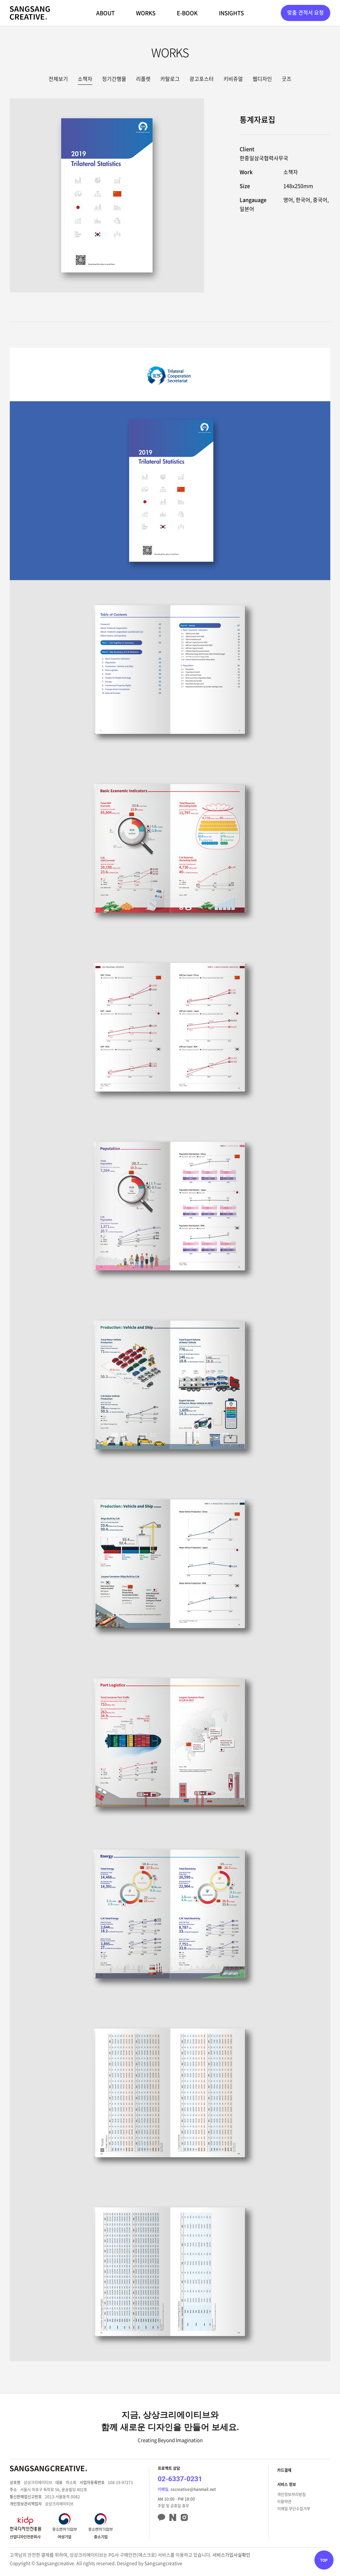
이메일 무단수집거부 (293, 2509)
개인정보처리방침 (291, 2494)
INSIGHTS (231, 13)
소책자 (85, 79)
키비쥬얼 (233, 79)
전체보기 (58, 79)
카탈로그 (170, 79)
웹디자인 (262, 79)
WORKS (145, 13)
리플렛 (143, 79)
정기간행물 (114, 79)
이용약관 (284, 2501)
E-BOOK (187, 13)
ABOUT (105, 13)
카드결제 (284, 2470)
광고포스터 (201, 79)
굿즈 (286, 79)
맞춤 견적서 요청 (305, 12)
